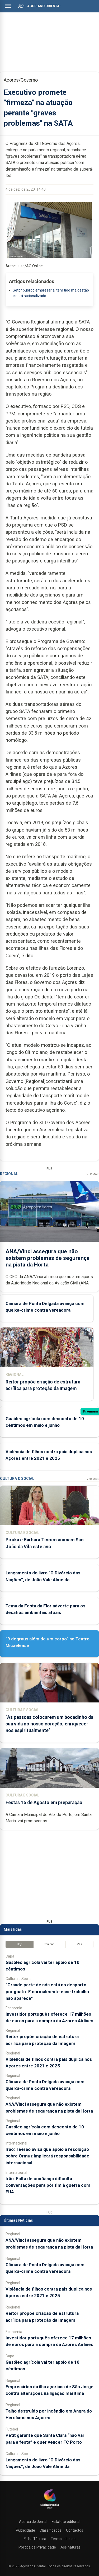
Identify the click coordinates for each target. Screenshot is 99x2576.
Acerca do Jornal (33, 2521)
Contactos (74, 2530)
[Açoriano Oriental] (49, 2509)
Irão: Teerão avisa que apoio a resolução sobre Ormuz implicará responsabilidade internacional (47, 2156)
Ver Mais (93, 1174)
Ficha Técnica (35, 2539)
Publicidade (25, 2530)
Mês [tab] (79, 1944)
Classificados (51, 2530)
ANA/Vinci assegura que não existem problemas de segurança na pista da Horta (47, 1258)
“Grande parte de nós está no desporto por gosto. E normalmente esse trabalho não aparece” (47, 1991)
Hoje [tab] (19, 1944)
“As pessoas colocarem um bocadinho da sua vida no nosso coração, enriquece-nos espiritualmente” (49, 1724)
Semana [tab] (49, 1944)
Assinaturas (70, 2547)
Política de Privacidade (37, 2547)
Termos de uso (63, 2539)
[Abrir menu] (8, 6)
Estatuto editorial (66, 2521)
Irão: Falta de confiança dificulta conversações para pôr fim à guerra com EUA (48, 2185)
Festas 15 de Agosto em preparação (44, 1802)
